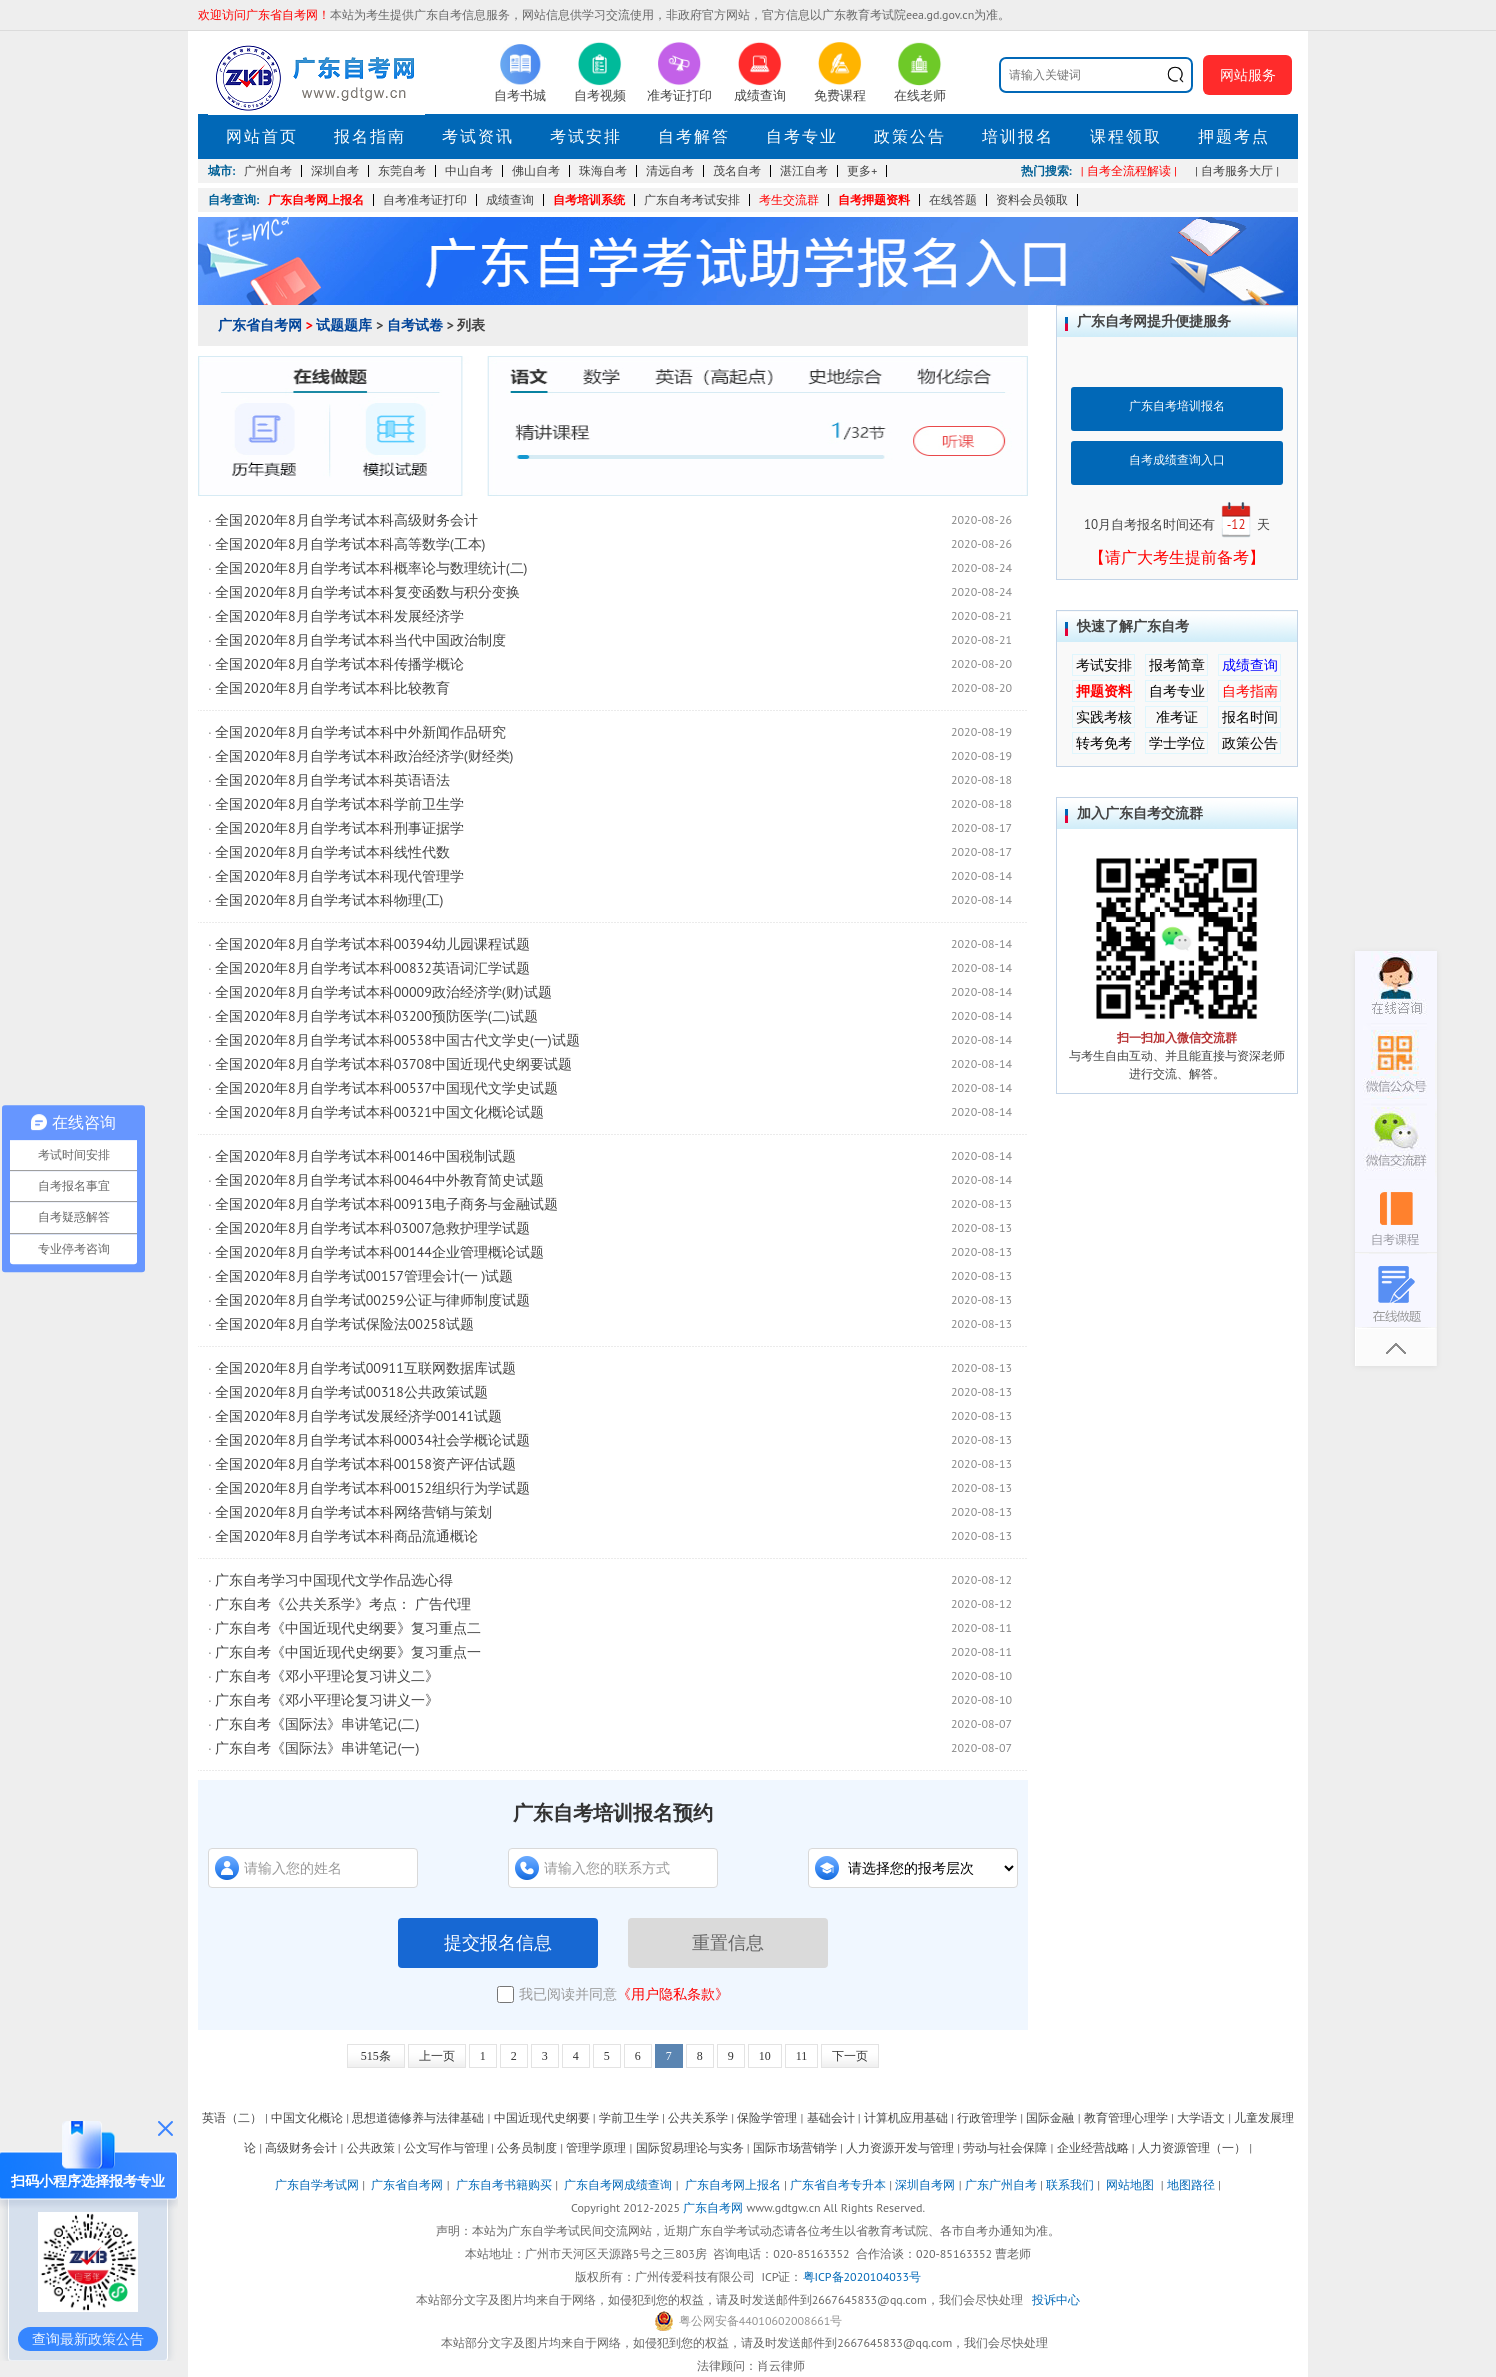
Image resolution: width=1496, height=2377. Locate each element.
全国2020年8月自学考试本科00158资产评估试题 (365, 1464)
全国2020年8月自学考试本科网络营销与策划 (353, 1512)
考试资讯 (478, 136)
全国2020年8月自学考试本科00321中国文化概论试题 (379, 1112)
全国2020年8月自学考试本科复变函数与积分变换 (367, 592)
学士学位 (1177, 743)
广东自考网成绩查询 (618, 2184)
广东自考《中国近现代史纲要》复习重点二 (348, 1628)
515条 (376, 2056)
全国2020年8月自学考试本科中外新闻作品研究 (360, 732)
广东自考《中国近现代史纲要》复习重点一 (348, 1652)
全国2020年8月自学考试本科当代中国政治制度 (360, 640)
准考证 (1177, 717)
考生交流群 (789, 199)
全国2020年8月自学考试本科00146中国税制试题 (365, 1156)
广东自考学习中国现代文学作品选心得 (334, 1580)
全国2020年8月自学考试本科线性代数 (332, 852)
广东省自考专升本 (838, 2184)
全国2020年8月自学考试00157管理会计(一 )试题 (364, 1276)
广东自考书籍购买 (504, 2184)
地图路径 (1192, 2184)
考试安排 (586, 136)
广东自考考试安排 (692, 199)
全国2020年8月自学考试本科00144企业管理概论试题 (379, 1252)
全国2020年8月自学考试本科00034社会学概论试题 (372, 1440)
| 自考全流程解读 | (1129, 170)
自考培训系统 (589, 199)
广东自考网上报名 (316, 199)
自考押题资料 (874, 199)
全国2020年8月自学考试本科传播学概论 (339, 664)
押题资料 (1104, 691)
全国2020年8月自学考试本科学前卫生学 (339, 804)
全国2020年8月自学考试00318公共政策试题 (351, 1392)
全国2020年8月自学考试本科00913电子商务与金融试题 (386, 1204)
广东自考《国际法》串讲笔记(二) (317, 1724)
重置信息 (728, 1943)
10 (765, 2056)
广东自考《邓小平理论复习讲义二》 (327, 1676)
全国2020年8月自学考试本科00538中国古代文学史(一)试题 (397, 1040)
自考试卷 (415, 325)
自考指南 (1250, 691)
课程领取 (1126, 136)
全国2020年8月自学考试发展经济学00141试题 (358, 1416)
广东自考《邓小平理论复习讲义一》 (327, 1700)
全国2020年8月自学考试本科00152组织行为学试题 (372, 1488)
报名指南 (370, 136)
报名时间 (1250, 717)
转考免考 (1104, 743)
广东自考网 (713, 2207)
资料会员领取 (1032, 199)
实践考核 (1104, 717)
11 (802, 2056)
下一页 (850, 2056)
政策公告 (910, 136)
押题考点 (1234, 136)
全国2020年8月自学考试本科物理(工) (329, 900)
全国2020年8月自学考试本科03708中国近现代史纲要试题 (393, 1064)
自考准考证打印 (425, 199)
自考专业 (802, 136)
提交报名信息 (498, 1943)
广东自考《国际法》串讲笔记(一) (317, 1748)
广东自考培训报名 (1177, 405)
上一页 (437, 2056)
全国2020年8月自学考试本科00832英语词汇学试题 (372, 968)
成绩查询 (510, 199)
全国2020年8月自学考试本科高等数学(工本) (350, 544)
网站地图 (1130, 2184)
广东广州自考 (1001, 2184)
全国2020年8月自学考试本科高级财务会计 (346, 520)
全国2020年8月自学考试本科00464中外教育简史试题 (379, 1180)
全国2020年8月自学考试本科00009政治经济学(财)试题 (383, 992)
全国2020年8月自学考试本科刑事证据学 (339, 828)
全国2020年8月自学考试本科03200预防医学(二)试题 (376, 1016)
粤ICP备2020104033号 (862, 2276)
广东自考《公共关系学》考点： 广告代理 (343, 1604)
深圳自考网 (925, 2184)
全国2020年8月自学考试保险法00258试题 (344, 1324)
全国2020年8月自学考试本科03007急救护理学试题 (372, 1228)
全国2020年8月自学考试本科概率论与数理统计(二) (371, 568)
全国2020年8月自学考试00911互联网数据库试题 (365, 1368)
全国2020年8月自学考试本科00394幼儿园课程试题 (372, 944)
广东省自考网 (260, 325)
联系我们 (1070, 2184)
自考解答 (694, 136)
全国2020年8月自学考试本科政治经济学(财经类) (364, 756)
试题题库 (344, 325)
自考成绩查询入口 (1177, 459)
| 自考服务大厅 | (1237, 170)
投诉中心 (1056, 2299)
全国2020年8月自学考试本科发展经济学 (339, 616)
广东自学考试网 (317, 2184)
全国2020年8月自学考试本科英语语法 (332, 780)
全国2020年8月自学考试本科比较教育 (332, 688)
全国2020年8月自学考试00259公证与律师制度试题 (372, 1300)
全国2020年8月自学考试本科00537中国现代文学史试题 (386, 1088)
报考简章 (1177, 665)
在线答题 (953, 199)
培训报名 (1018, 136)
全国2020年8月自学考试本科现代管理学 (339, 876)
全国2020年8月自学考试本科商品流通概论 (346, 1536)
